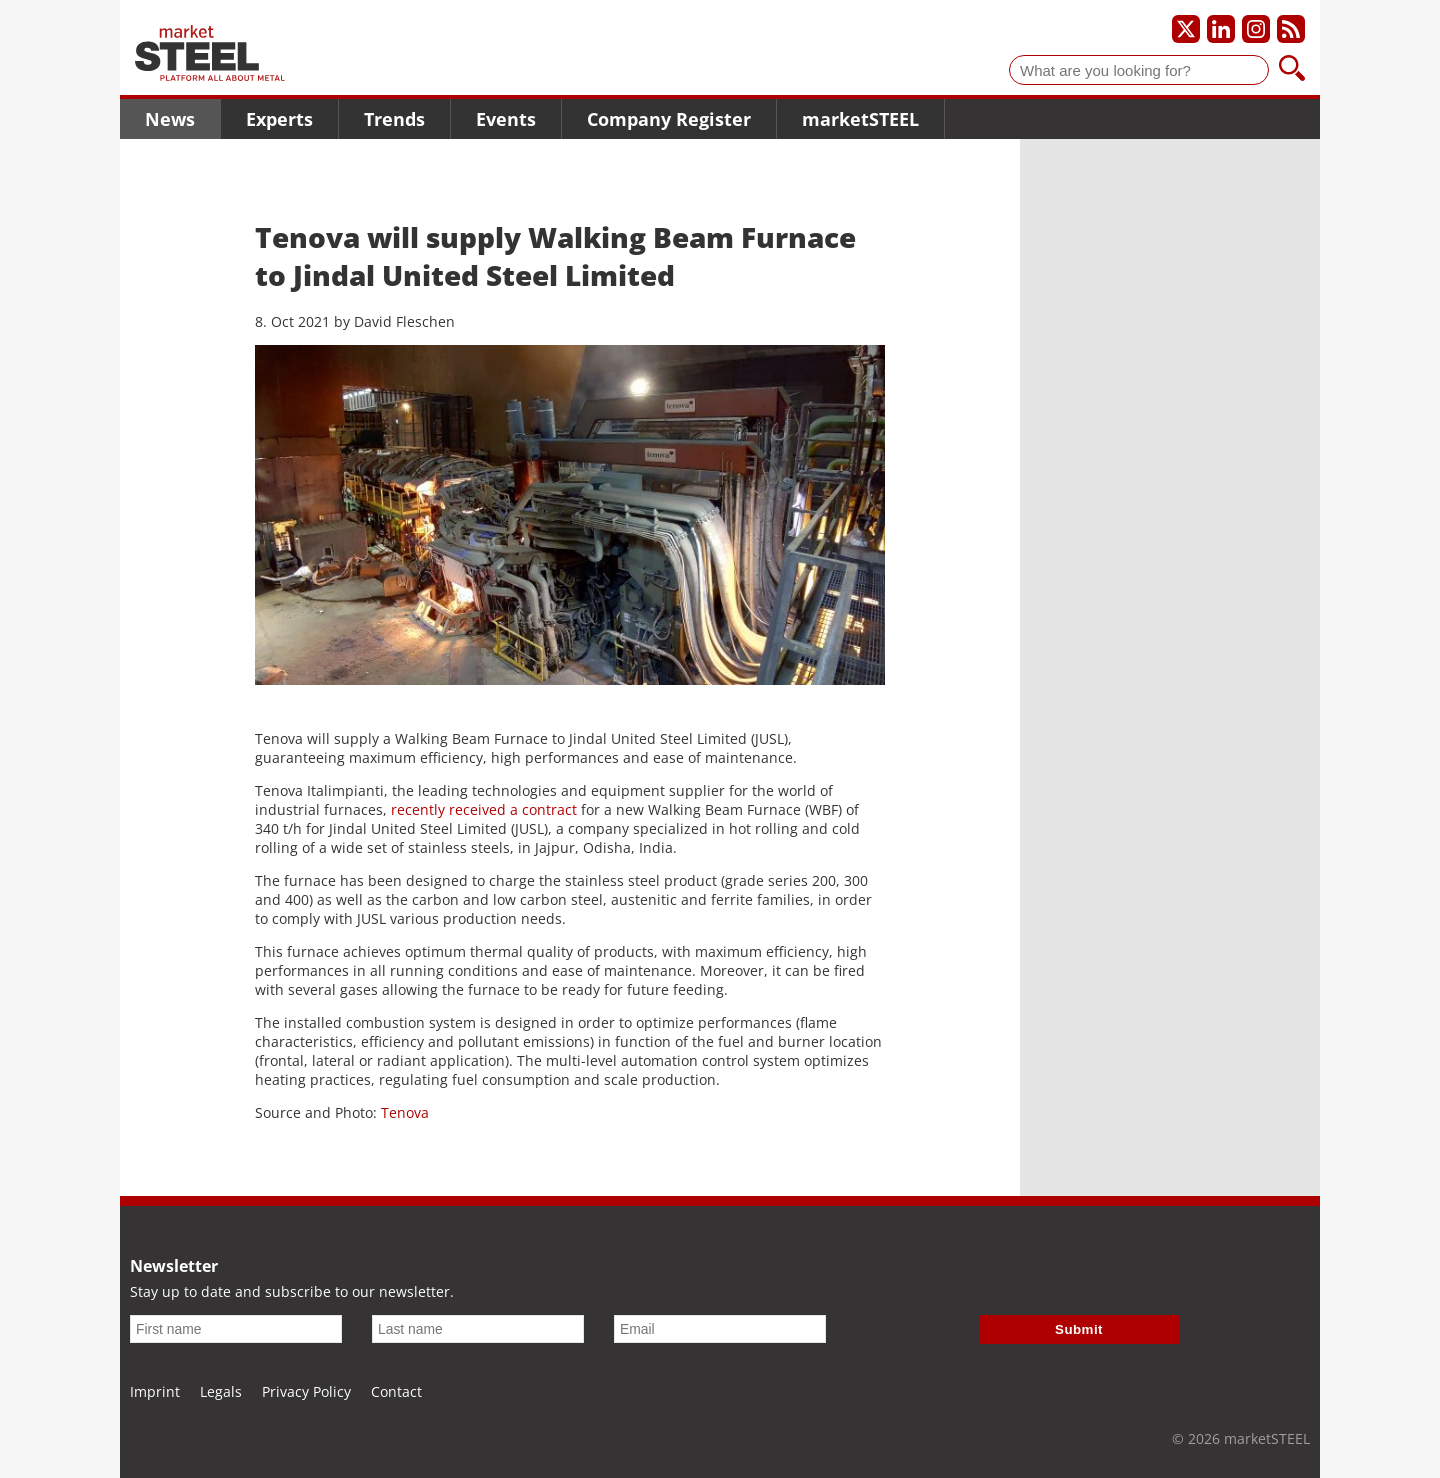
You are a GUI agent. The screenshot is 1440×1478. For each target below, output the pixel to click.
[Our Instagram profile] (1256, 29)
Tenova (405, 1112)
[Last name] (478, 1329)
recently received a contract (484, 809)
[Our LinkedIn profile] (1221, 29)
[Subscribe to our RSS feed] (1291, 29)
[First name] (236, 1329)
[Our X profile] (1186, 29)
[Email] (720, 1329)
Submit (1079, 1329)
